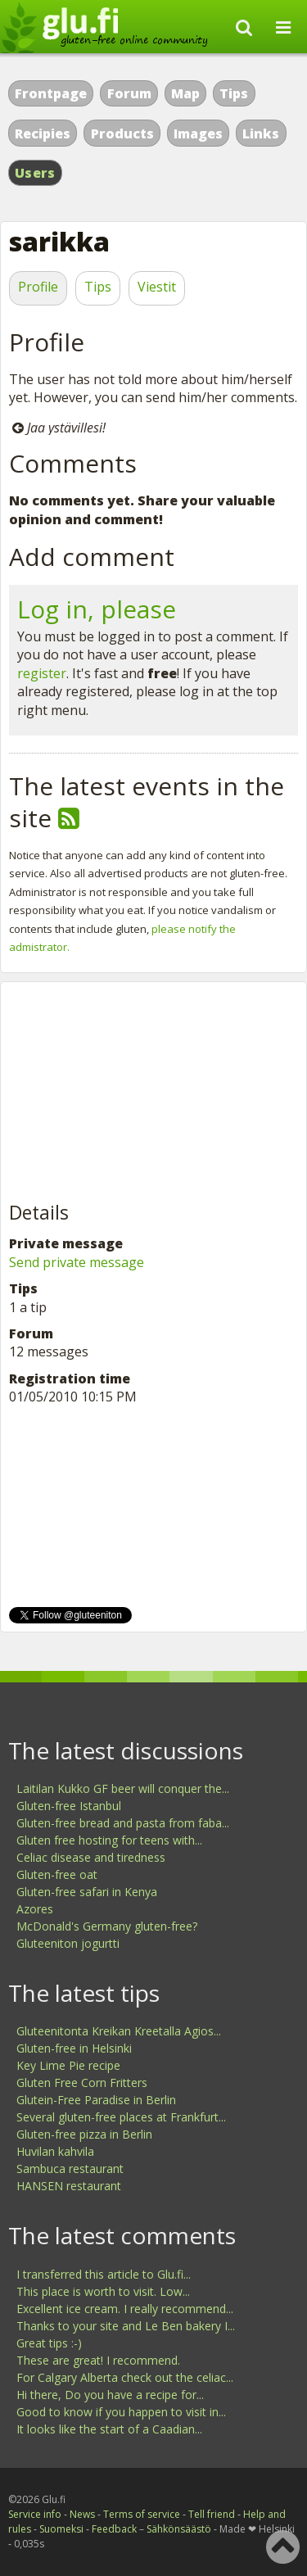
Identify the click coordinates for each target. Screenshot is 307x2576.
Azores (34, 1909)
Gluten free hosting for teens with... (109, 1840)
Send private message (76, 1262)
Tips (233, 93)
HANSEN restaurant (68, 2185)
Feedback (114, 2529)
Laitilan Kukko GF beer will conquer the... (122, 1788)
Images (198, 133)
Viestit (157, 287)
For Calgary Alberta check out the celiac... (124, 2377)
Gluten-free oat (56, 1874)
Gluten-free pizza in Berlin (84, 2134)
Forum (129, 93)
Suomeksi (61, 2529)
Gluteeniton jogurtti (68, 1943)
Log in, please (96, 609)
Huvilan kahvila (55, 2151)
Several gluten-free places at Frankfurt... (121, 2117)
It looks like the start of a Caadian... (109, 2429)
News (82, 2514)
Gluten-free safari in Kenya (86, 1891)
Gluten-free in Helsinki (74, 2048)
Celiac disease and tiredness (90, 1857)
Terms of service (141, 2514)
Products (122, 133)
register (41, 673)
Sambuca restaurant (70, 2168)
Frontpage (51, 93)
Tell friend (211, 2514)
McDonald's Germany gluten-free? (106, 1926)
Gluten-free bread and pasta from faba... (122, 1823)
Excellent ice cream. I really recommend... (124, 2308)
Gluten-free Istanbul (68, 1805)
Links (260, 133)
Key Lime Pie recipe (68, 2065)
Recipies (42, 133)
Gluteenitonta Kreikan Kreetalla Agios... (118, 2031)
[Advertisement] (132, 1092)
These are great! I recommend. (98, 2360)
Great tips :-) (49, 2343)
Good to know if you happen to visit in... (121, 2412)
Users (35, 173)
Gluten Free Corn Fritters (81, 2082)
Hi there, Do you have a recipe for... (110, 2394)
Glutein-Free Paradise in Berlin (96, 2099)
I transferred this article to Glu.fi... (103, 2274)
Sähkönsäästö (179, 2529)
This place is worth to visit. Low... (103, 2291)
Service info (34, 2514)
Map (185, 93)
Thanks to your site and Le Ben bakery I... (125, 2326)
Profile (38, 287)
